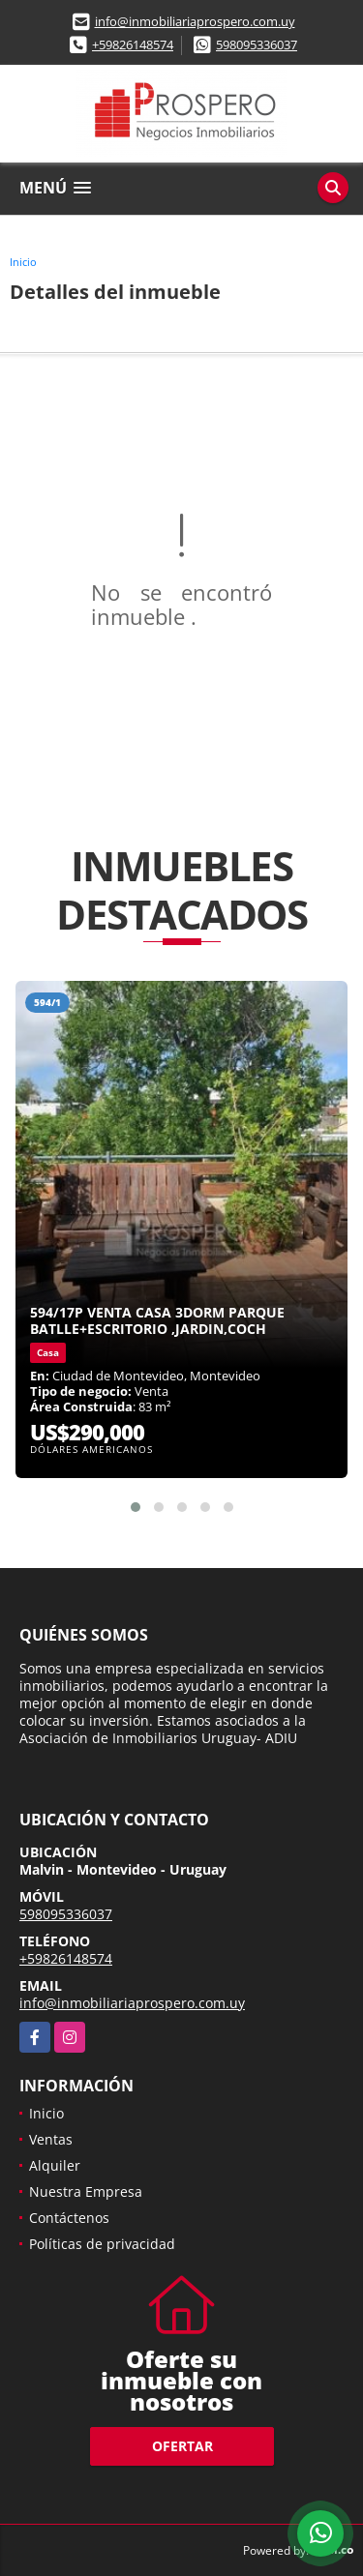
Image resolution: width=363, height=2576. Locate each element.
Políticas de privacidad (102, 2244)
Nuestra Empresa (85, 2191)
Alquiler (54, 2165)
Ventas (51, 2139)
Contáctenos (69, 2217)
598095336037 (256, 44)
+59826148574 (132, 44)
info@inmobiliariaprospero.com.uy (195, 21)
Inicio (23, 261)
